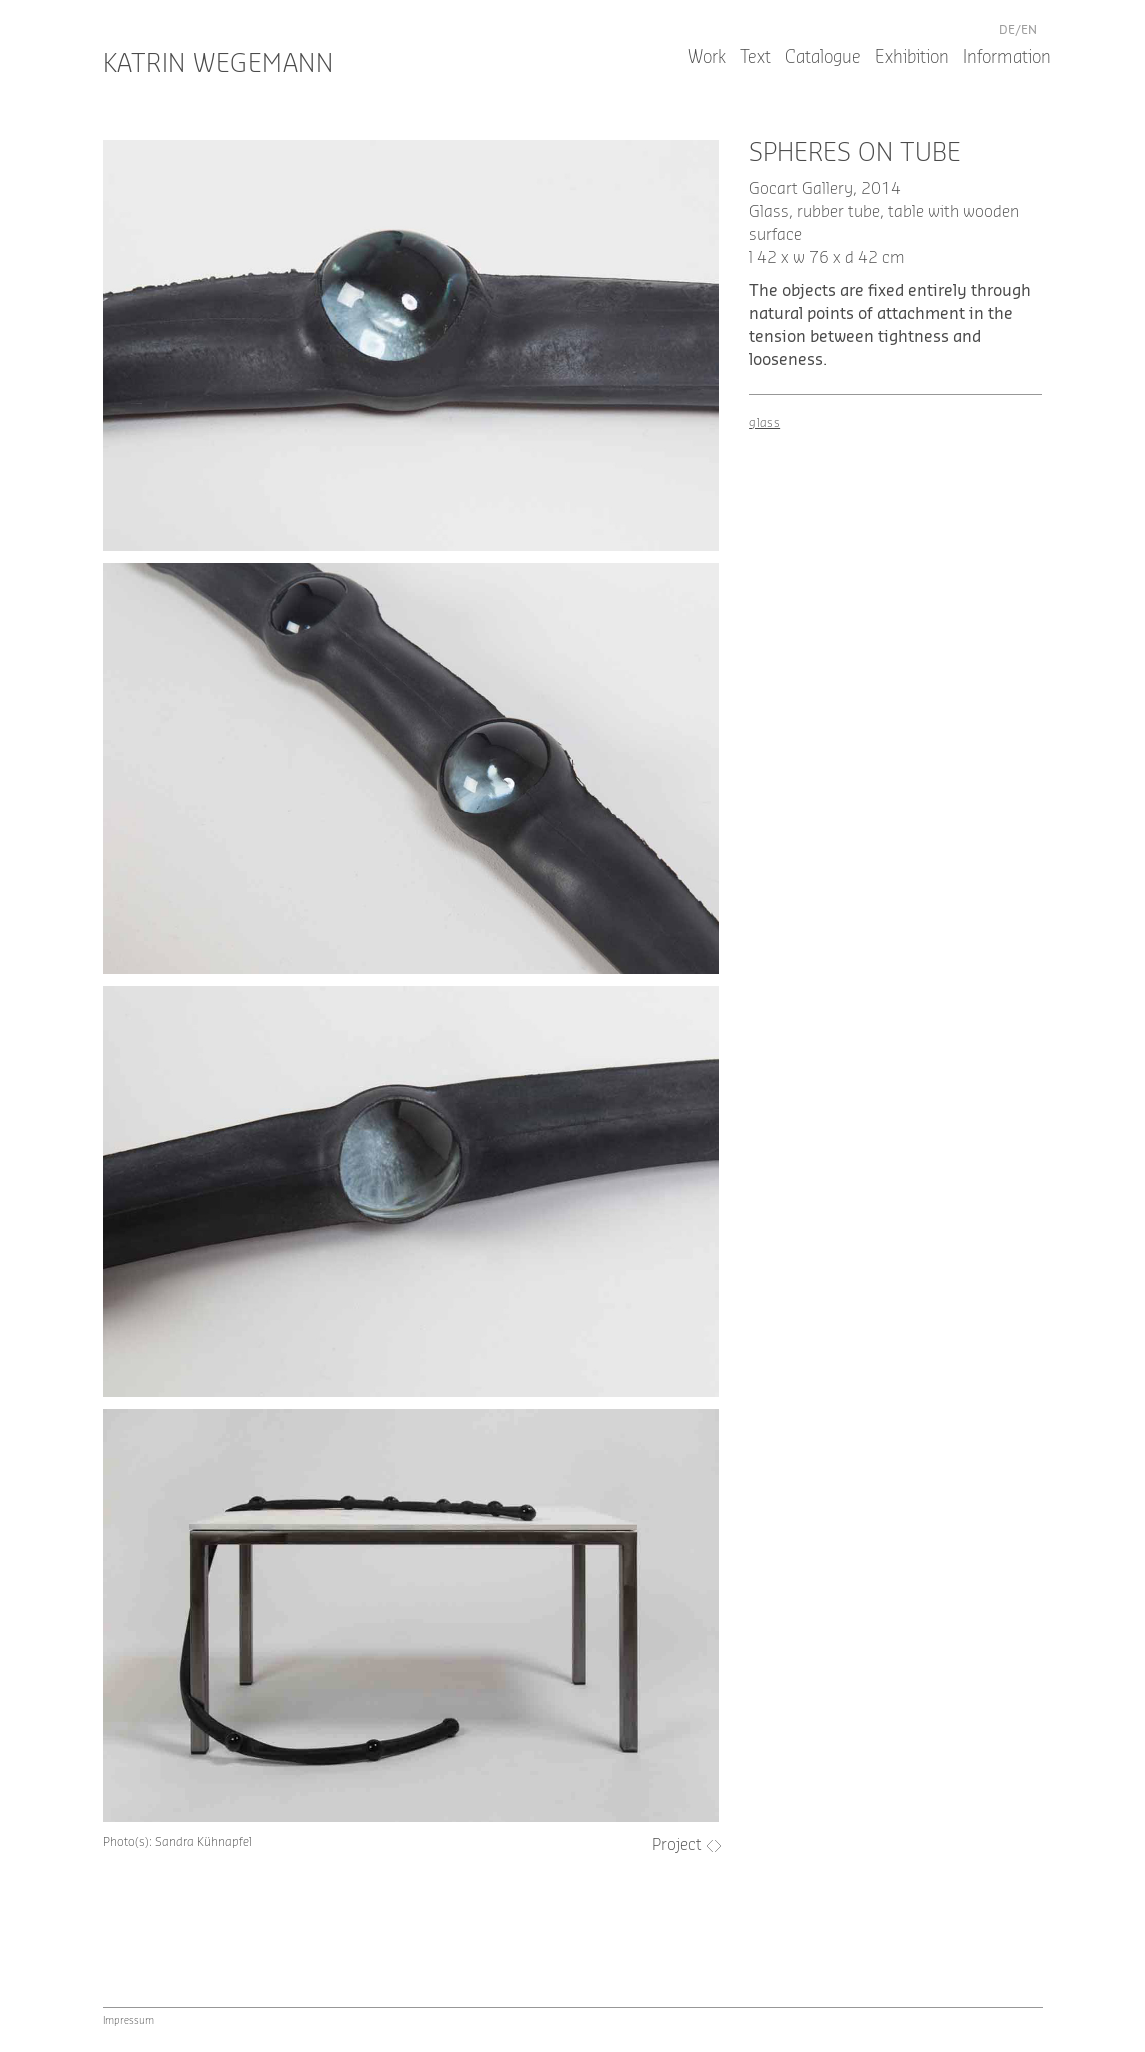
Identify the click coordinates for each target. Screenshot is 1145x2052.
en (1029, 30)
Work (707, 57)
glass (764, 423)
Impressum (128, 2021)
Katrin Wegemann (218, 64)
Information (1007, 57)
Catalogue (823, 57)
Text (755, 57)
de (1007, 30)
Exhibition (912, 57)
